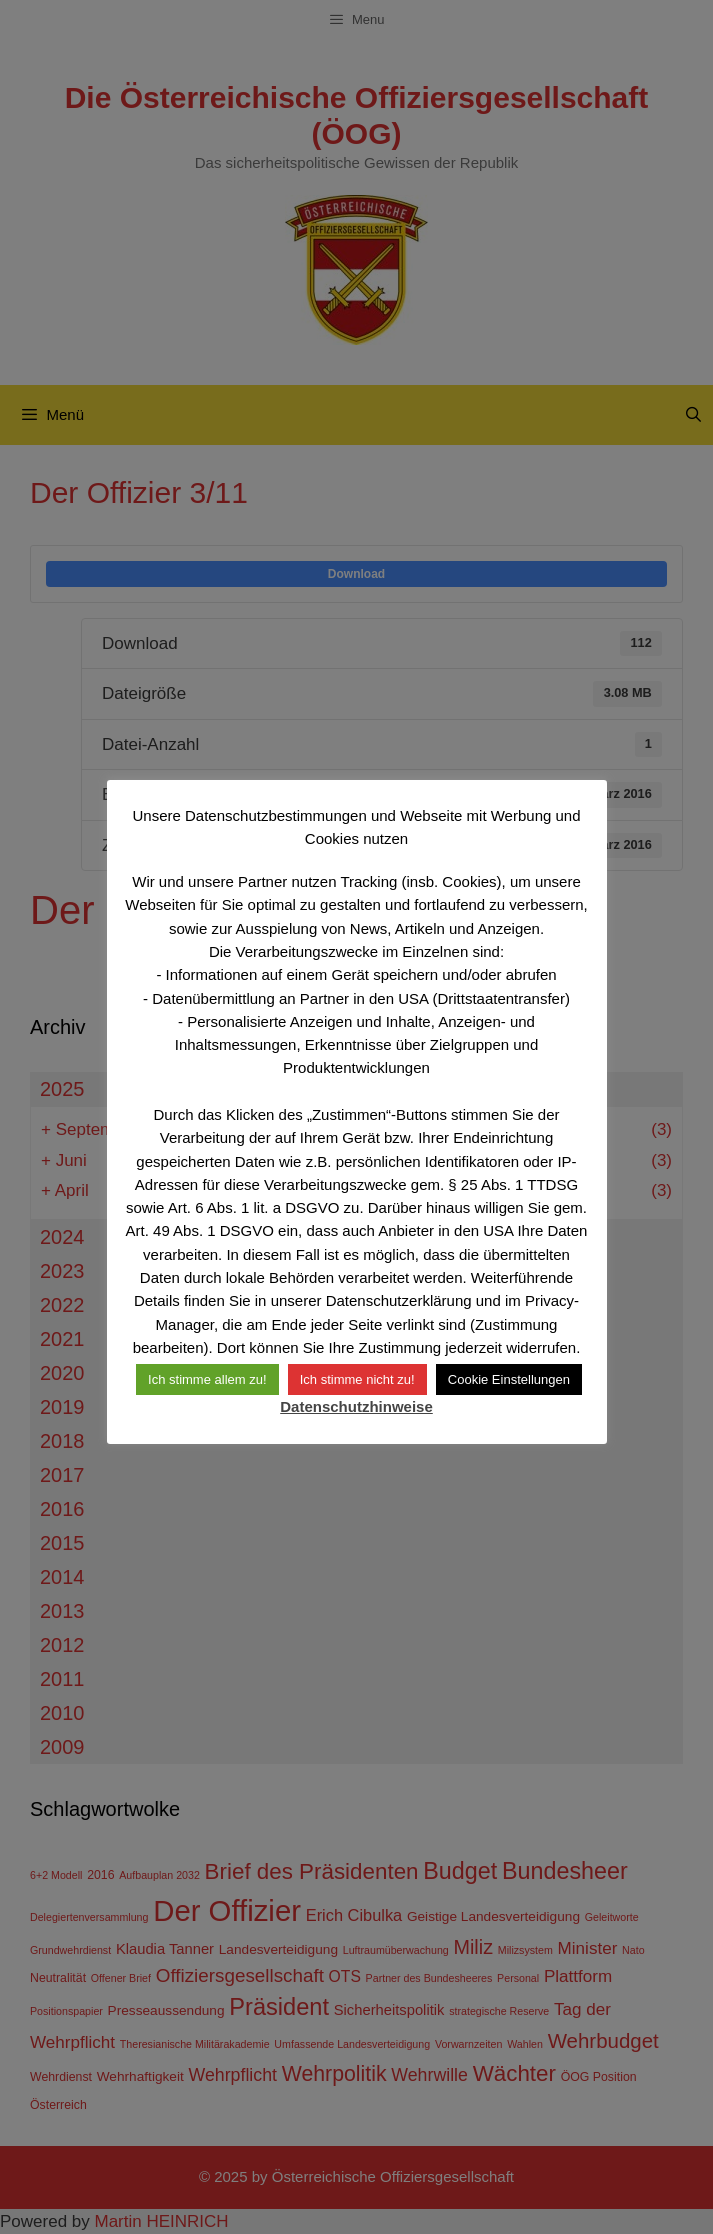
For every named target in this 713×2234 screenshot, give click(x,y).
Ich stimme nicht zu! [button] (357, 1379)
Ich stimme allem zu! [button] (207, 1379)
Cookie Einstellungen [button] (509, 1379)
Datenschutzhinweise (356, 1406)
